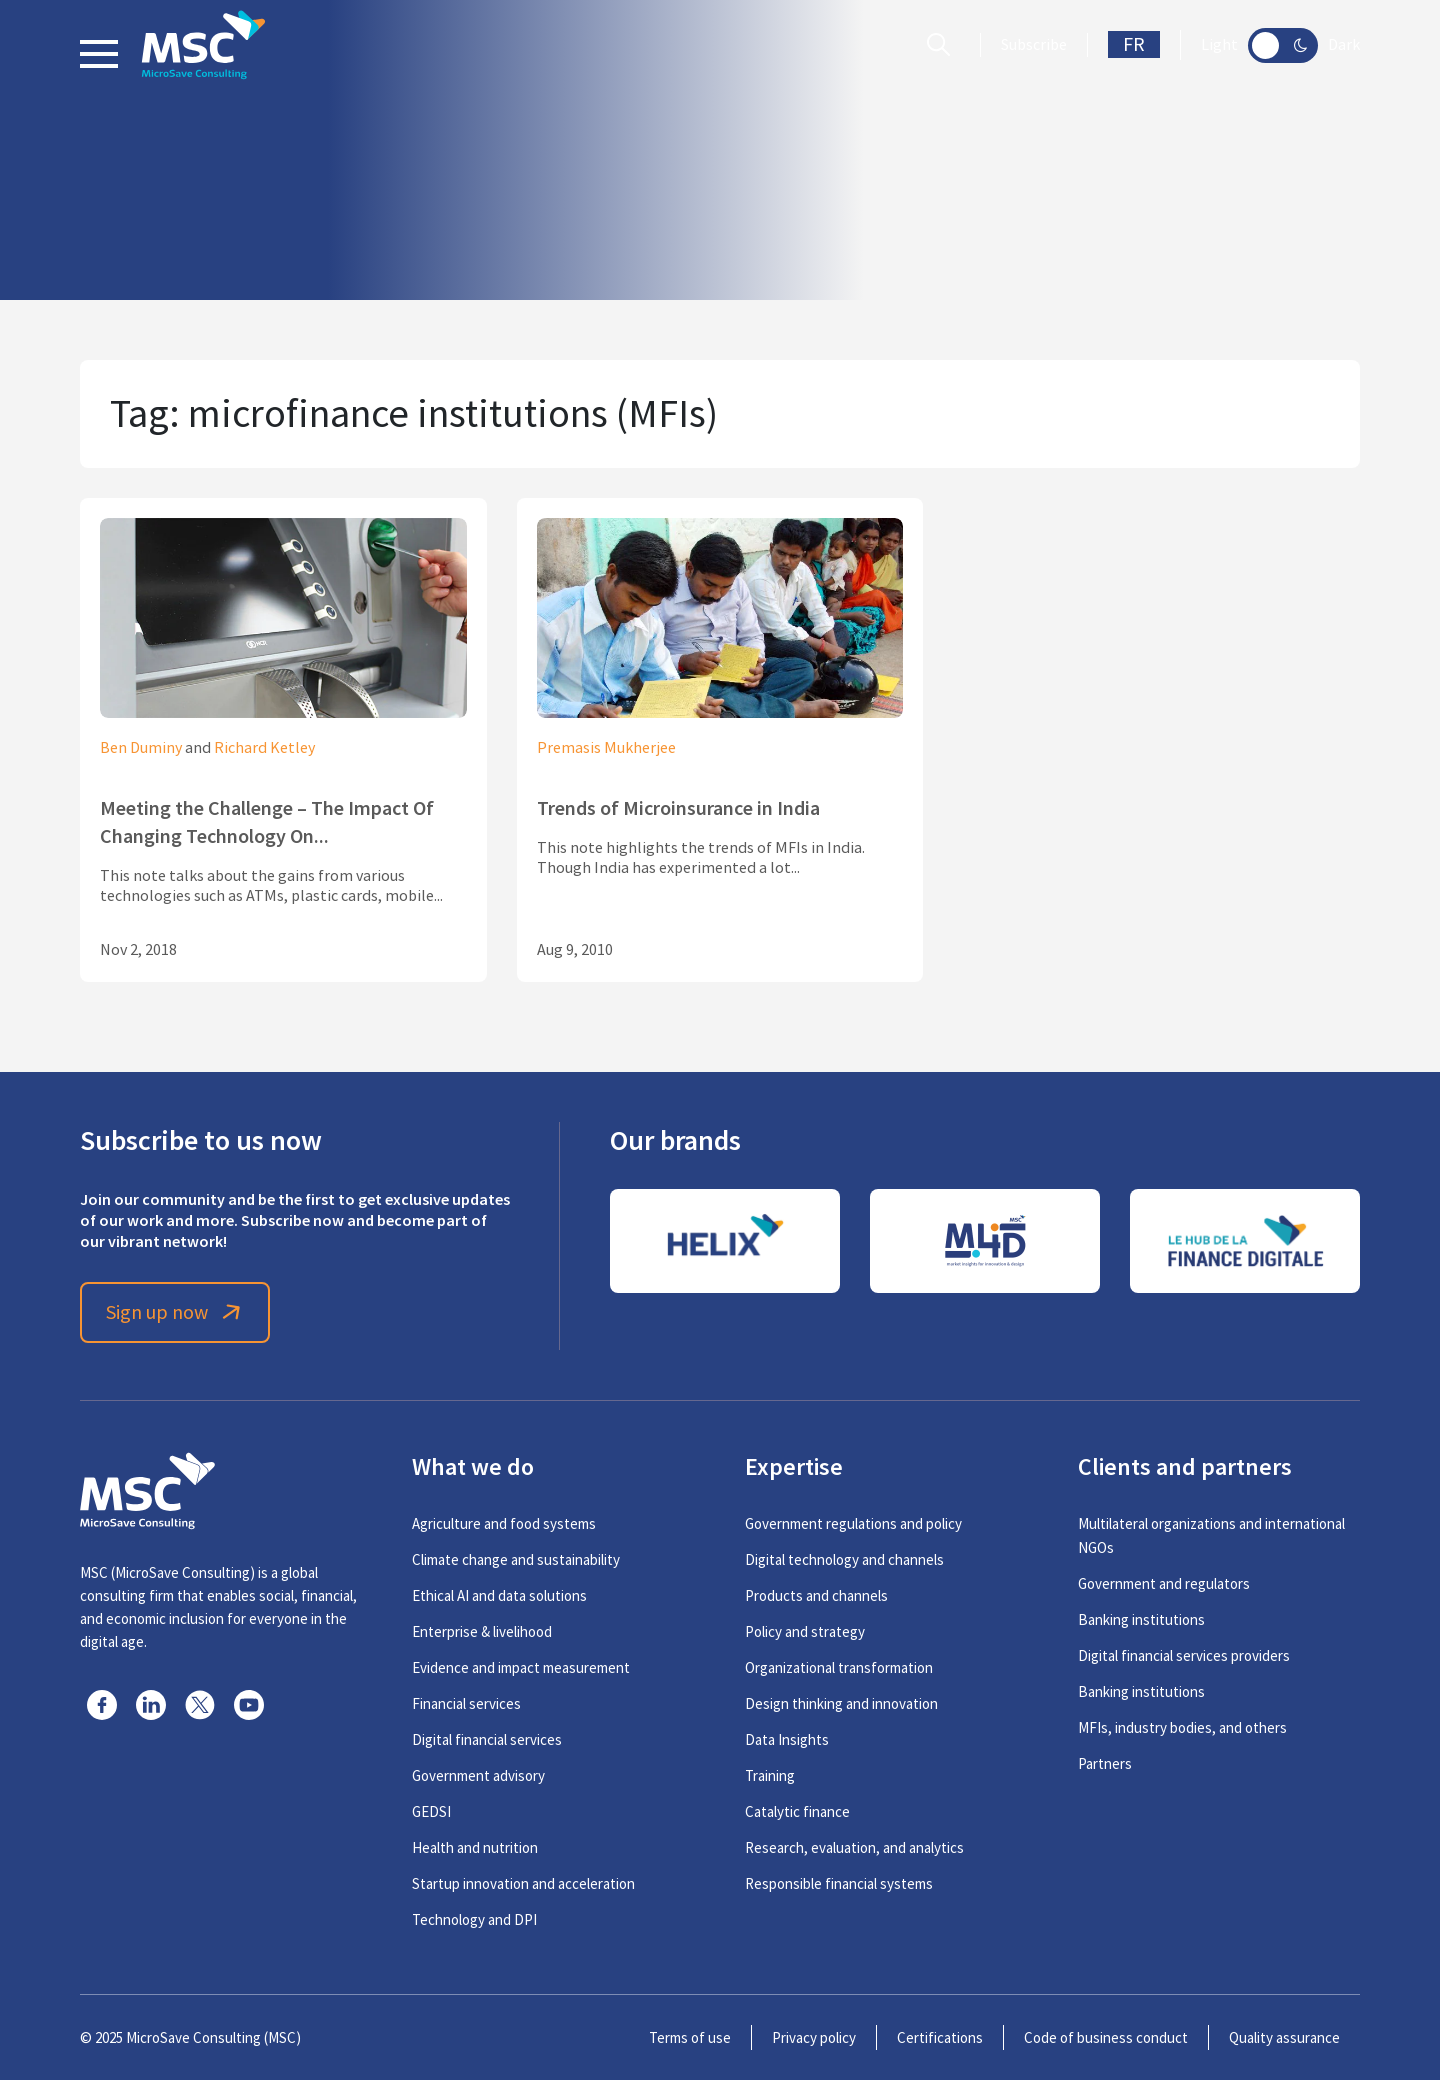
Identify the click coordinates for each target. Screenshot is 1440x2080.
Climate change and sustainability (516, 1559)
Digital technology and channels (844, 1559)
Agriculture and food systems (504, 1523)
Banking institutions (1141, 1619)
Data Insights (787, 1739)
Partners (1105, 1763)
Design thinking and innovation (841, 1703)
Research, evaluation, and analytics (854, 1847)
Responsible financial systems (839, 1883)
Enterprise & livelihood (482, 1631)
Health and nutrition (475, 1847)
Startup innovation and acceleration (523, 1883)
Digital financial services (487, 1739)
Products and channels (816, 1595)
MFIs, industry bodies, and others (1182, 1727)
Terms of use (690, 2037)
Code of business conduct (1106, 2037)
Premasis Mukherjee (606, 748)
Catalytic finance (797, 1811)
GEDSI (431, 1811)
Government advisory (478, 1775)
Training (770, 1775)
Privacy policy (814, 2037)
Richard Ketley (264, 748)
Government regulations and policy (853, 1523)
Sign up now (175, 1312)
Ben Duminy (141, 748)
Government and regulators (1164, 1583)
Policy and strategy (805, 1631)
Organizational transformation (839, 1667)
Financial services (466, 1703)
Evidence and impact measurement (521, 1667)
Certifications (940, 2037)
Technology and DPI (474, 1919)
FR (1134, 44)
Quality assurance (1284, 2037)
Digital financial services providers (1184, 1655)
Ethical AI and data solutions (499, 1595)
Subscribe (1034, 45)
